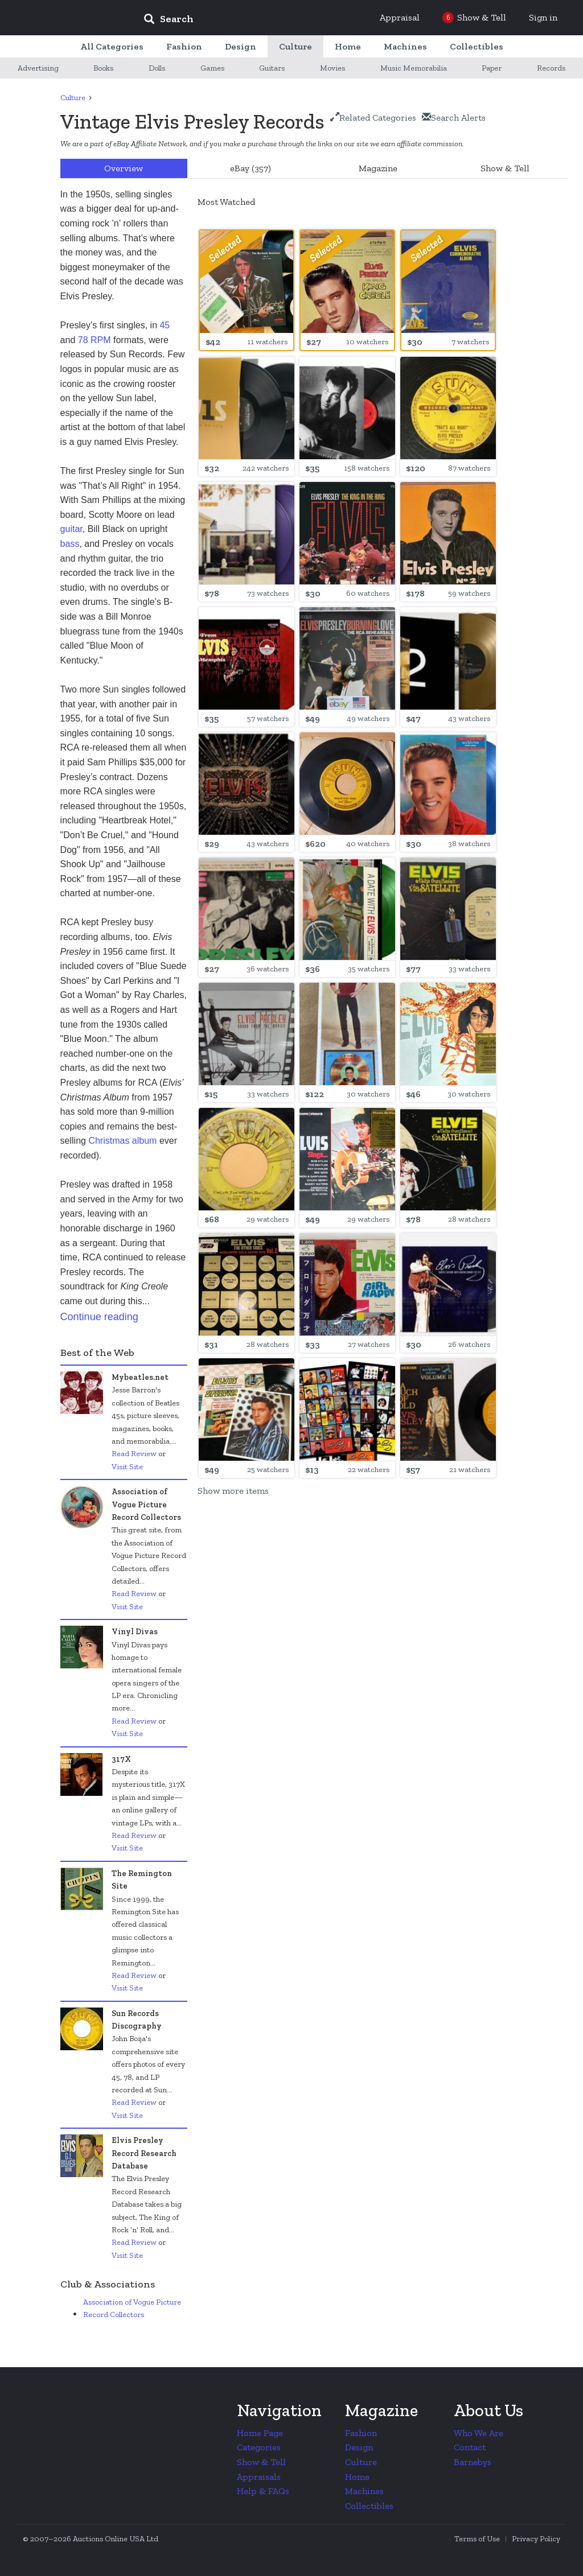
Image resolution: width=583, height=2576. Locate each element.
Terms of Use (477, 2539)
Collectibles (369, 2505)
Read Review (134, 1453)
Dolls (157, 68)
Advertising (38, 68)
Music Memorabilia (413, 68)
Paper (492, 68)
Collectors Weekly (66, 18)
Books (103, 68)
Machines (364, 2491)
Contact (470, 2447)
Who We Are (478, 2432)
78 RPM (94, 340)
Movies (332, 68)
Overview (123, 168)
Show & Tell (505, 168)
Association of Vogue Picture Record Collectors (132, 2308)
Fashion (361, 2432)
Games (212, 68)
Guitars (272, 68)
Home (357, 2476)
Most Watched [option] (226, 201)
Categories (259, 2447)
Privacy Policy (536, 2539)
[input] (251, 20)
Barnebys (472, 2462)
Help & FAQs (263, 2491)
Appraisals (259, 2476)
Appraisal (400, 17)
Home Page (260, 2432)
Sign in (543, 17)
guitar (71, 529)
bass (70, 544)
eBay (250, 168)
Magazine (378, 168)
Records (551, 68)
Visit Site (127, 1467)
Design (359, 2447)
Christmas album (122, 1140)
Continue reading (99, 1316)
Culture (72, 97)
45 (164, 325)
